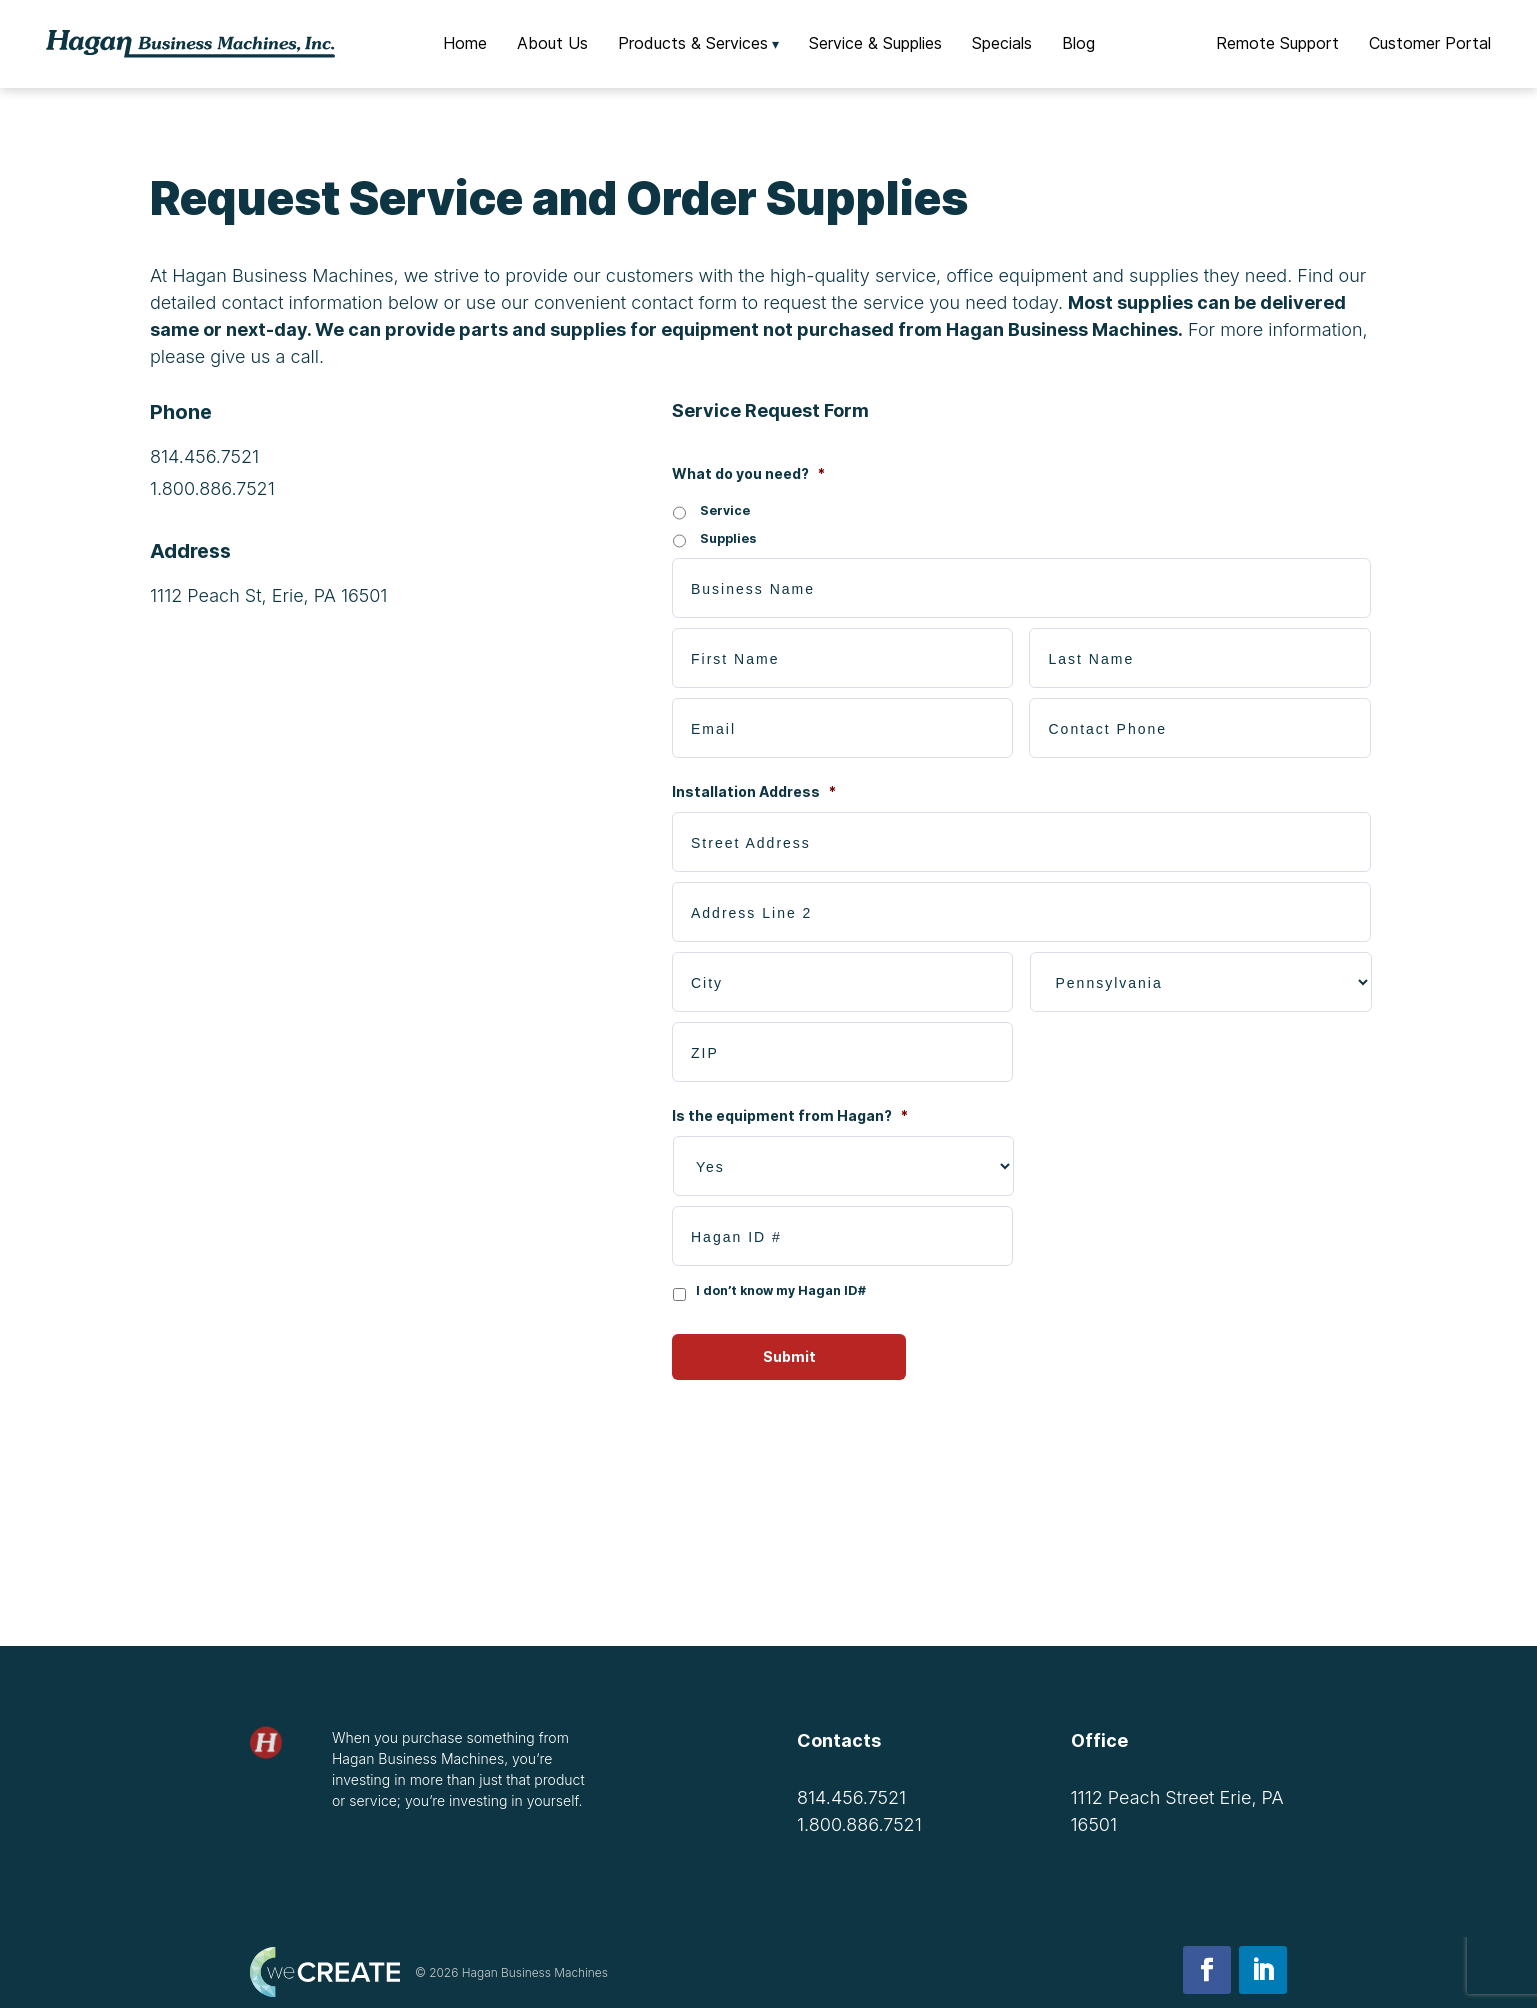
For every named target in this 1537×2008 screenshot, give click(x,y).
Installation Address (754, 791)
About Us (552, 43)
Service (725, 510)
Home (465, 43)
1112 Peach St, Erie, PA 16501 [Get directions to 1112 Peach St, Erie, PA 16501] (268, 595)
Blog (1078, 43)
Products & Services (693, 43)
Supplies (728, 538)
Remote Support (1277, 43)
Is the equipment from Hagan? (790, 1115)
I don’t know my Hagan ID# (781, 1290)
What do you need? (748, 473)
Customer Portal (1430, 43)
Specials (1002, 43)
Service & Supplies (875, 43)
